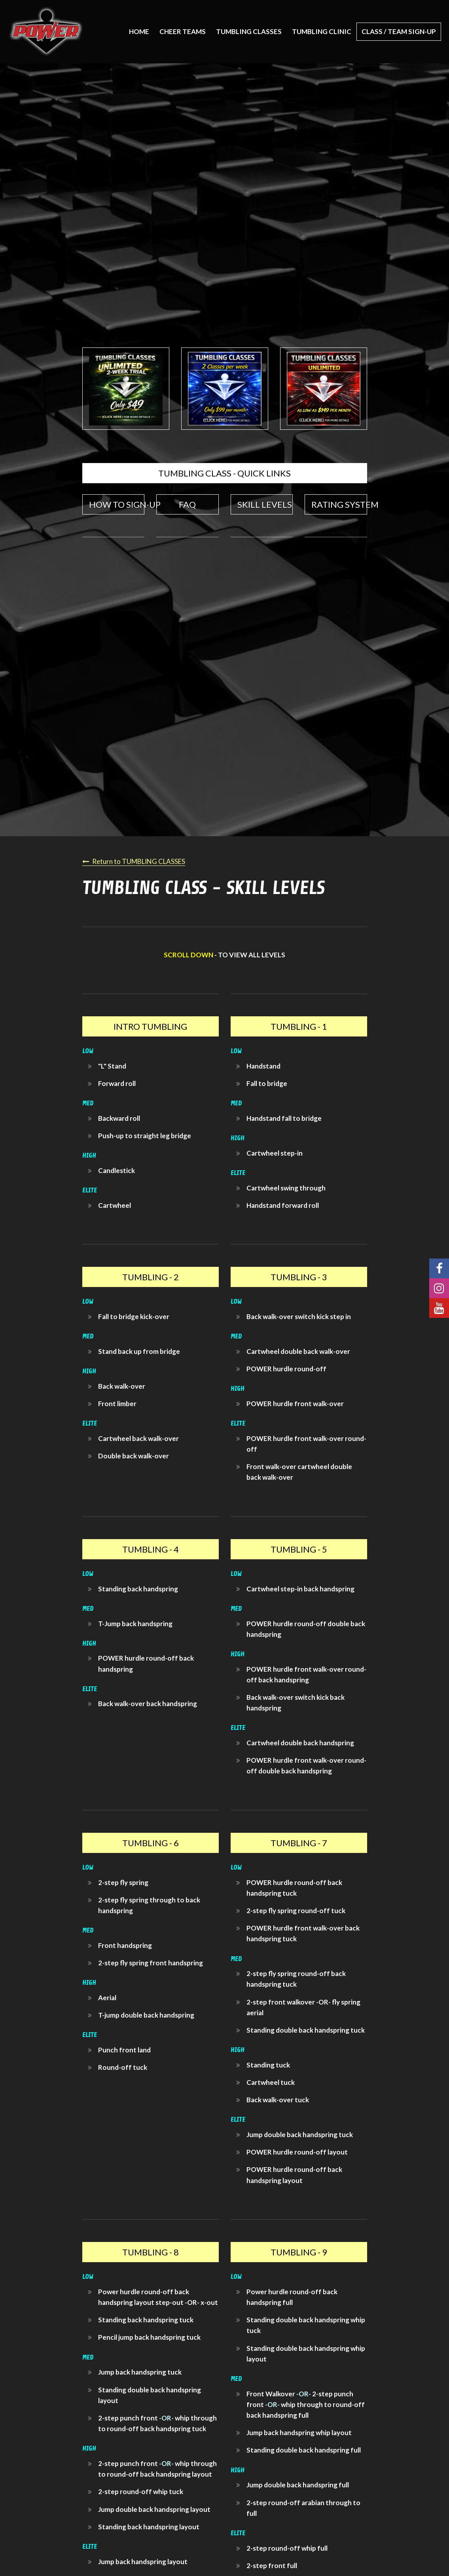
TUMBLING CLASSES (249, 31)
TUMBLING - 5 (299, 1549)
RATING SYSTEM (339, 504)
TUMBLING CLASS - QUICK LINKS (224, 473)
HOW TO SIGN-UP (117, 504)
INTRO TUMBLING (150, 1026)
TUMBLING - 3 (299, 1277)
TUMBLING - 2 (150, 1277)
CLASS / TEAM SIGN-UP (399, 31)
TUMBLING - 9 (299, 2252)
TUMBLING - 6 (150, 1843)
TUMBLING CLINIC (321, 31)
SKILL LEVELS (264, 504)
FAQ (187, 504)
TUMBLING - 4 (150, 1549)
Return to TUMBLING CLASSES (138, 861)
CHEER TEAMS (182, 31)
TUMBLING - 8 (150, 2252)
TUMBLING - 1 (299, 1026)
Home (139, 31)
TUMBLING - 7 (299, 1843)
